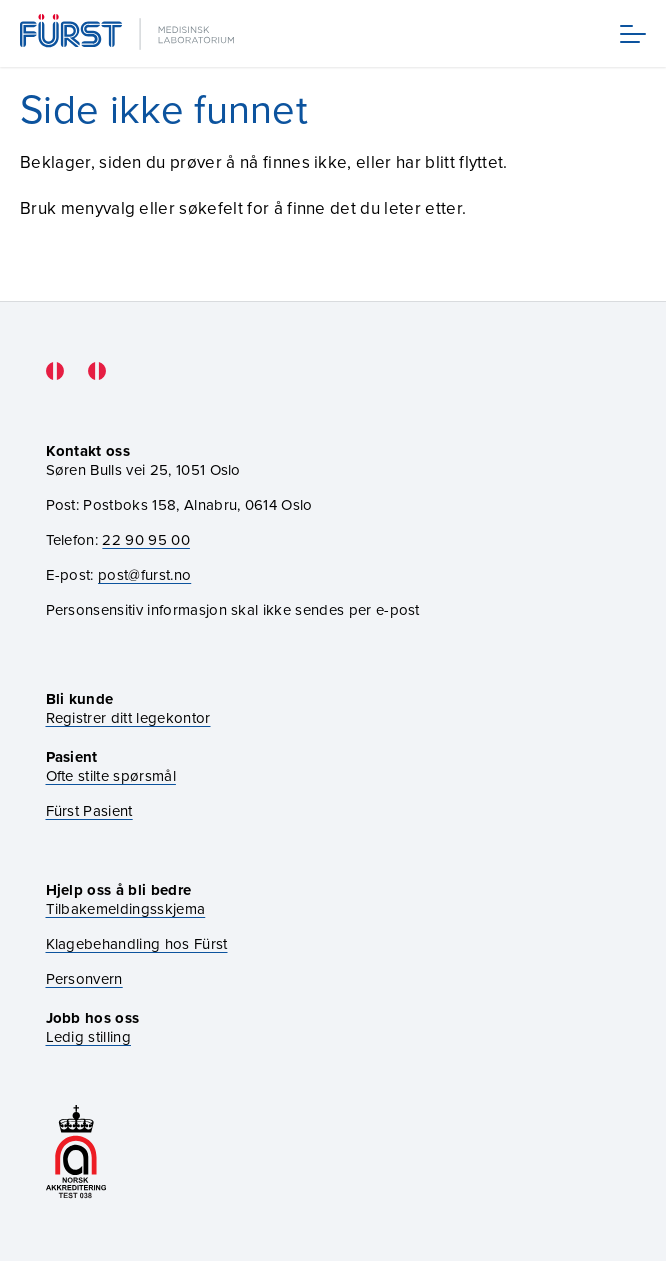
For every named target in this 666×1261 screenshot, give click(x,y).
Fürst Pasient (89, 811)
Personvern (84, 979)
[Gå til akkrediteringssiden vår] (76, 1153)
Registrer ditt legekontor (128, 718)
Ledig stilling (88, 1037)
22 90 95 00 (146, 540)
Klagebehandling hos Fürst (137, 944)
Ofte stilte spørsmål (111, 776)
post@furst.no (144, 575)
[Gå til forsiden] (129, 33)
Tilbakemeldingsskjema (126, 909)
